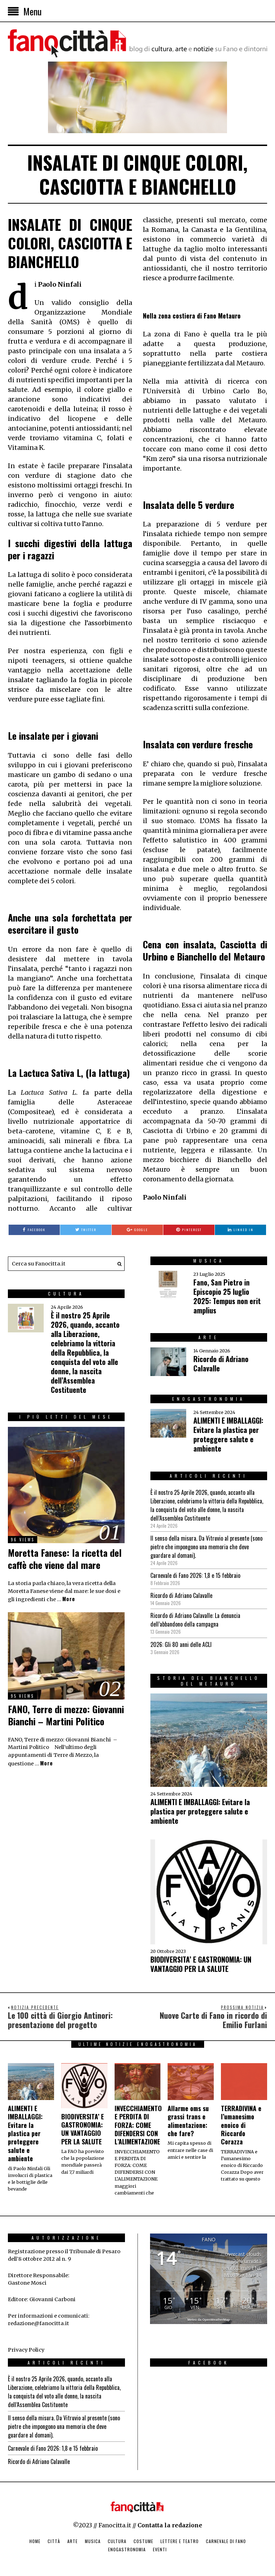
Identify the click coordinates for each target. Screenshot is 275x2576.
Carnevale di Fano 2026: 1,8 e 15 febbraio (195, 1575)
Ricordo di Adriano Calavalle (221, 1363)
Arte (72, 2541)
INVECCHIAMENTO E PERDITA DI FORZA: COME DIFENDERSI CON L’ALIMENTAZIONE (138, 2125)
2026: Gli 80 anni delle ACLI (181, 1644)
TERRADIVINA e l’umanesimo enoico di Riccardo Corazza (241, 2125)
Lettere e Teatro (179, 2541)
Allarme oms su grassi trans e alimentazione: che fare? (188, 2121)
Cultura (117, 2541)
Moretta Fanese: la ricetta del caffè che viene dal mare (65, 1559)
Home (34, 2541)
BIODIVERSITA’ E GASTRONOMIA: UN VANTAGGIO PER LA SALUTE (200, 1964)
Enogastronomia (127, 2549)
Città (54, 2541)
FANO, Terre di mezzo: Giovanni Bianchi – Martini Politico (66, 1715)
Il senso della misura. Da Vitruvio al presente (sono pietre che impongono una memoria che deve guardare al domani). (206, 1547)
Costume (143, 2541)
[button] (117, 1264)
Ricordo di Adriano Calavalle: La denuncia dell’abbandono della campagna (195, 1619)
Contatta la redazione (170, 2525)
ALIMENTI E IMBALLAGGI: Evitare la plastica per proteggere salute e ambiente (228, 1434)
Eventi (160, 2549)
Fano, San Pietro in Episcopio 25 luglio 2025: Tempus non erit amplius (227, 1296)
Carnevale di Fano (226, 2541)
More (68, 1599)
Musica (93, 2541)
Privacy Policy (26, 2350)
